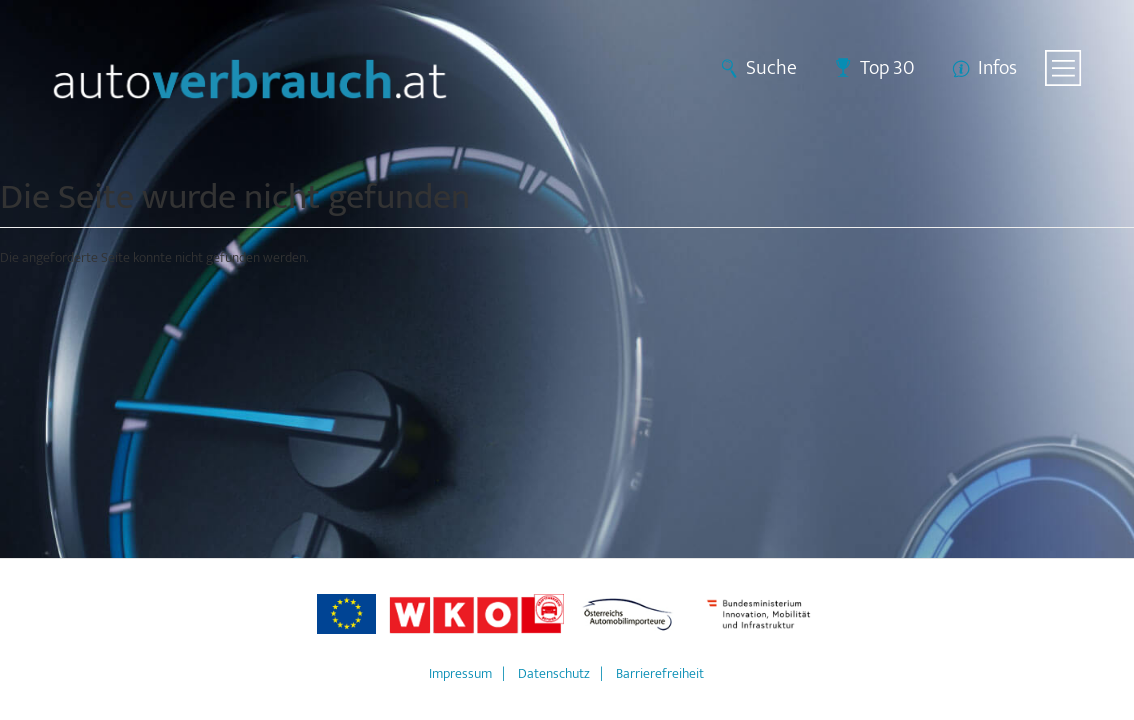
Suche (771, 68)
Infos (997, 68)
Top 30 (887, 68)
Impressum (460, 674)
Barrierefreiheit (660, 674)
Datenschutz (554, 674)
